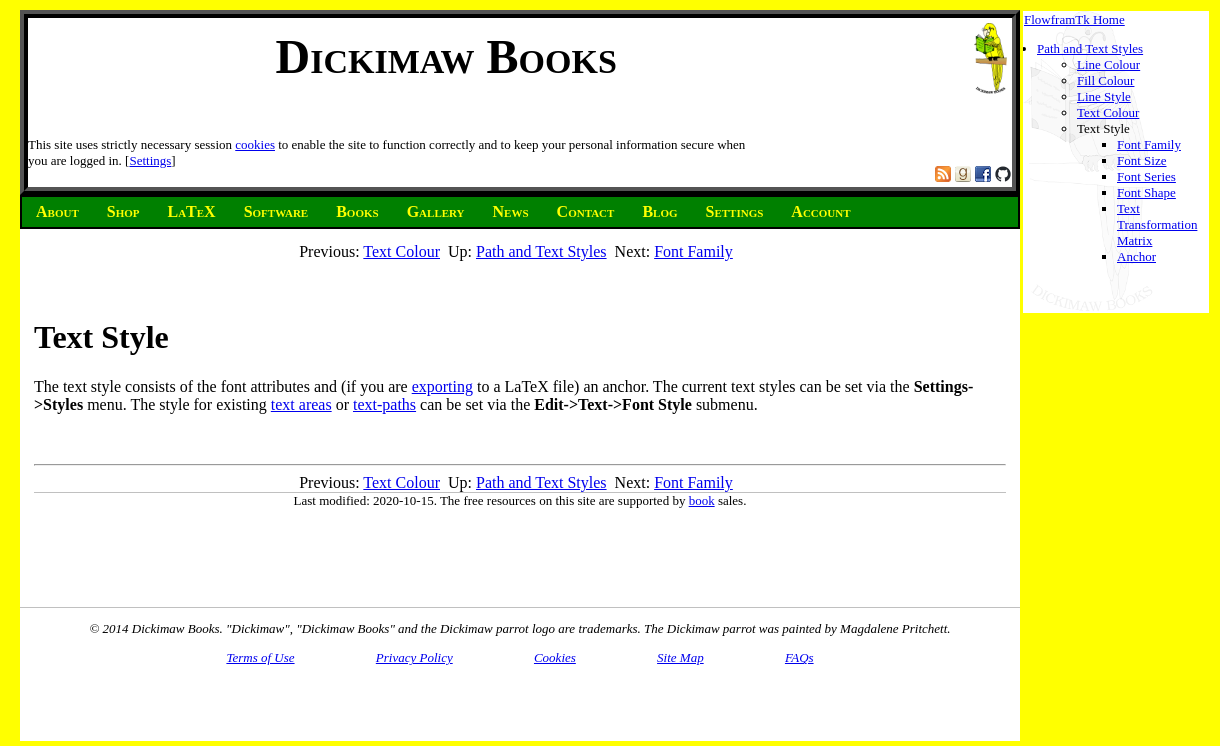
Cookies (555, 657)
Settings (150, 160)
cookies (255, 144)
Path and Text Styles (1090, 48)
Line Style (1104, 96)
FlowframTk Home (1074, 19)
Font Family (1149, 144)
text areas (301, 404)
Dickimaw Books (446, 56)
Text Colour (1108, 112)
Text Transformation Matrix (1157, 224)
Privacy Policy (414, 657)
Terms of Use (260, 657)
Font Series (1146, 176)
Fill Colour (1105, 80)
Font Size (1141, 160)
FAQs (799, 657)
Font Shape (1146, 192)
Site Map (680, 657)
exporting (442, 386)
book (702, 500)
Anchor (1136, 256)
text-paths (384, 404)
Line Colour (1108, 64)
